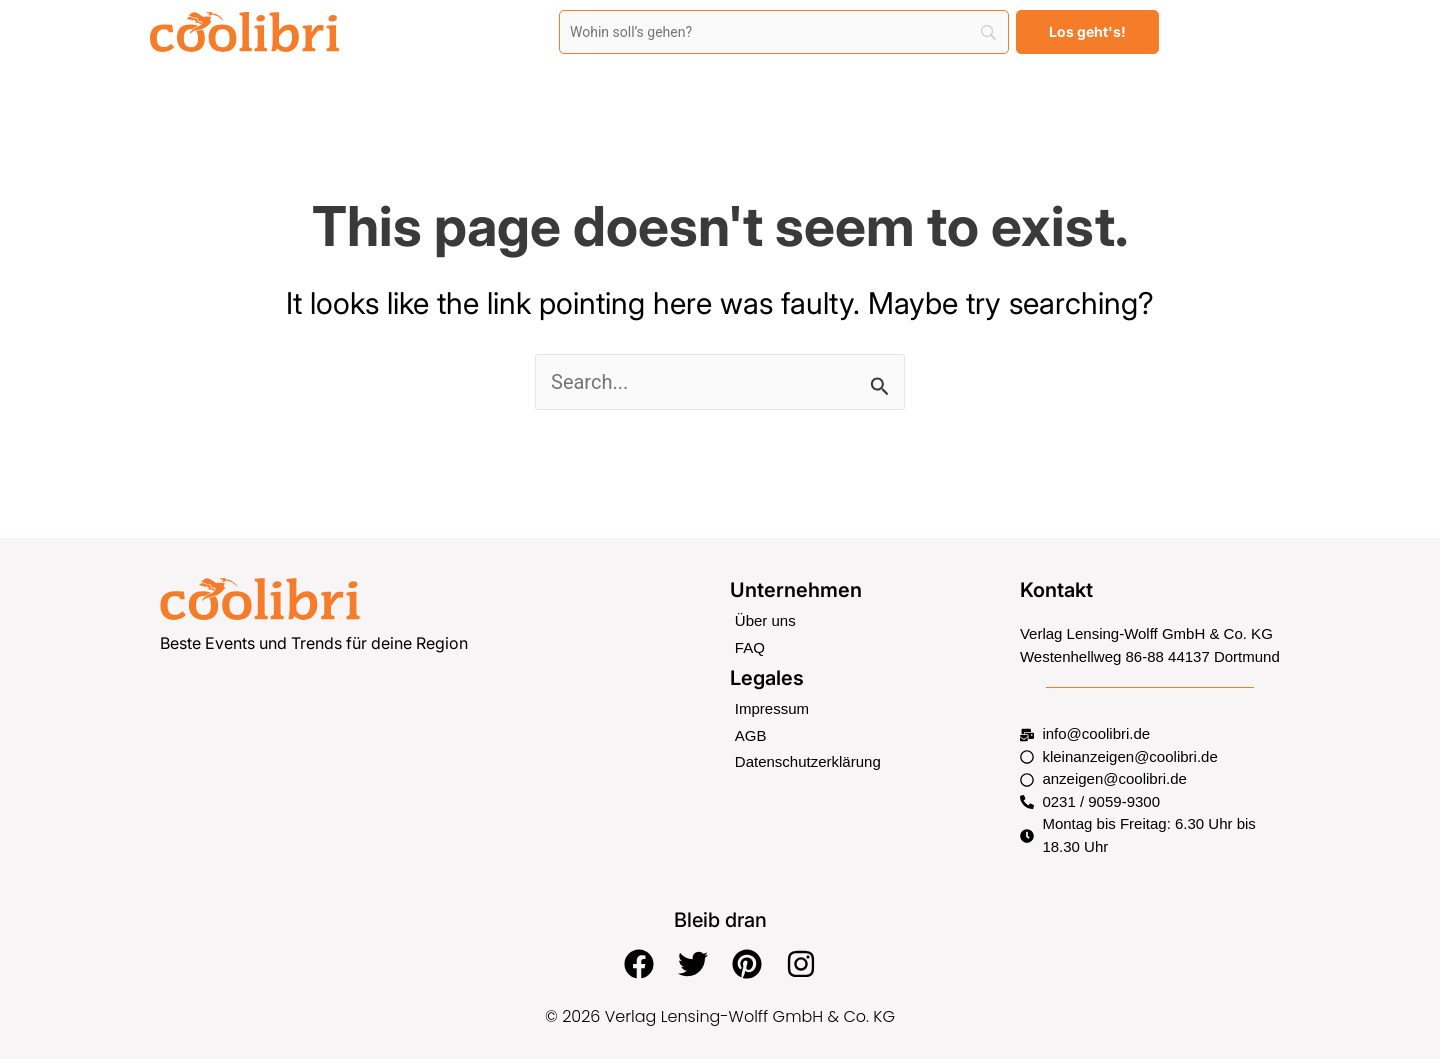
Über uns (765, 620)
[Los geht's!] (1087, 32)
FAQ (750, 647)
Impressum (772, 708)
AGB (751, 735)
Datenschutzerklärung (808, 761)
